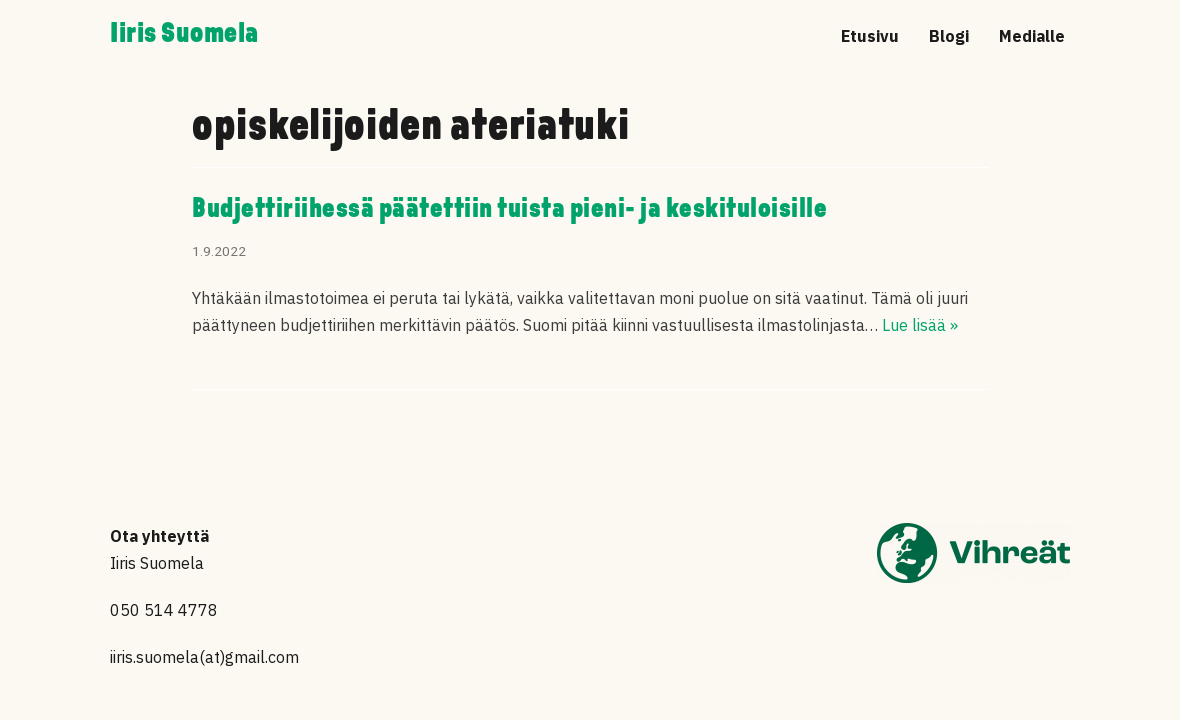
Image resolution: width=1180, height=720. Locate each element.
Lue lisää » (920, 325)
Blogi (949, 36)
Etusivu (870, 36)
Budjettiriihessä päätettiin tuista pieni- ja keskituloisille (509, 210)
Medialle (1032, 36)
